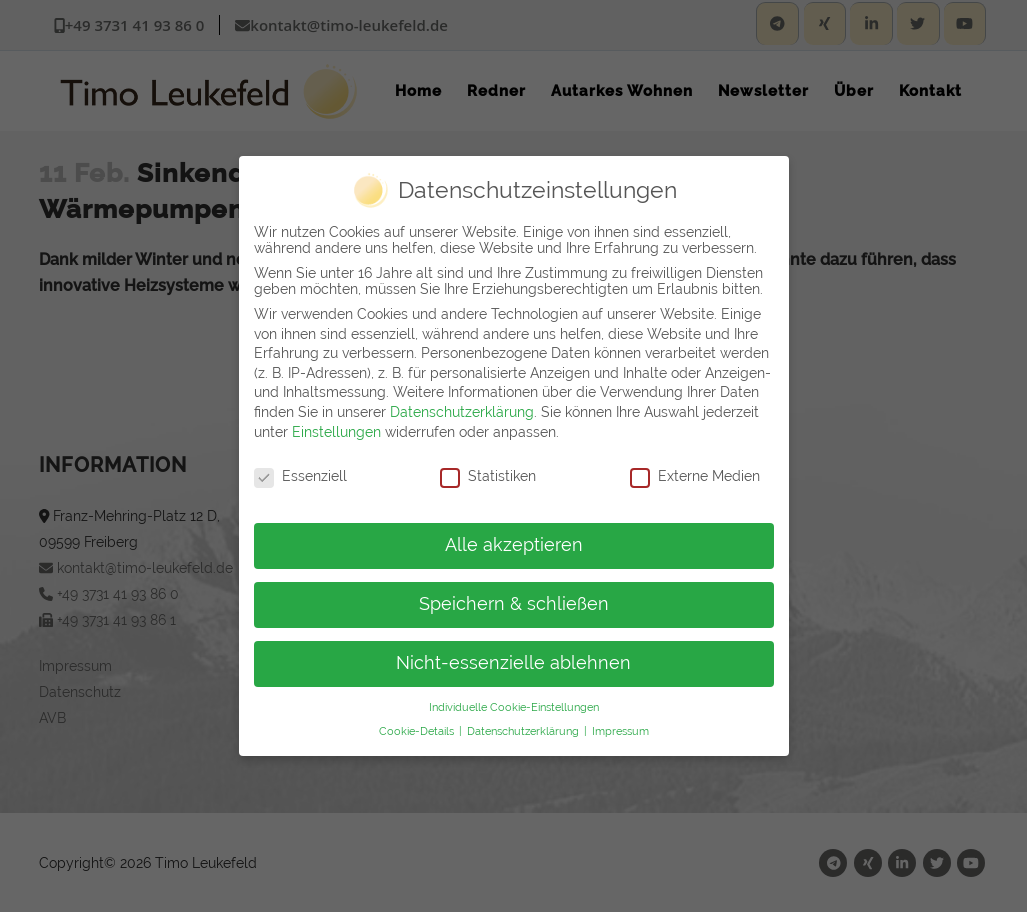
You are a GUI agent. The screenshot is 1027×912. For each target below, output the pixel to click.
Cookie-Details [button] (418, 728)
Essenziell (300, 473)
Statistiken (488, 473)
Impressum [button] (620, 728)
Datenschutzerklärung (462, 408)
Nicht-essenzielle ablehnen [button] (513, 659)
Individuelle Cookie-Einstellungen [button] (514, 703)
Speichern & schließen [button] (514, 601)
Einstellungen (336, 428)
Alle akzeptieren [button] (514, 542)
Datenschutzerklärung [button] (524, 728)
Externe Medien (695, 473)
